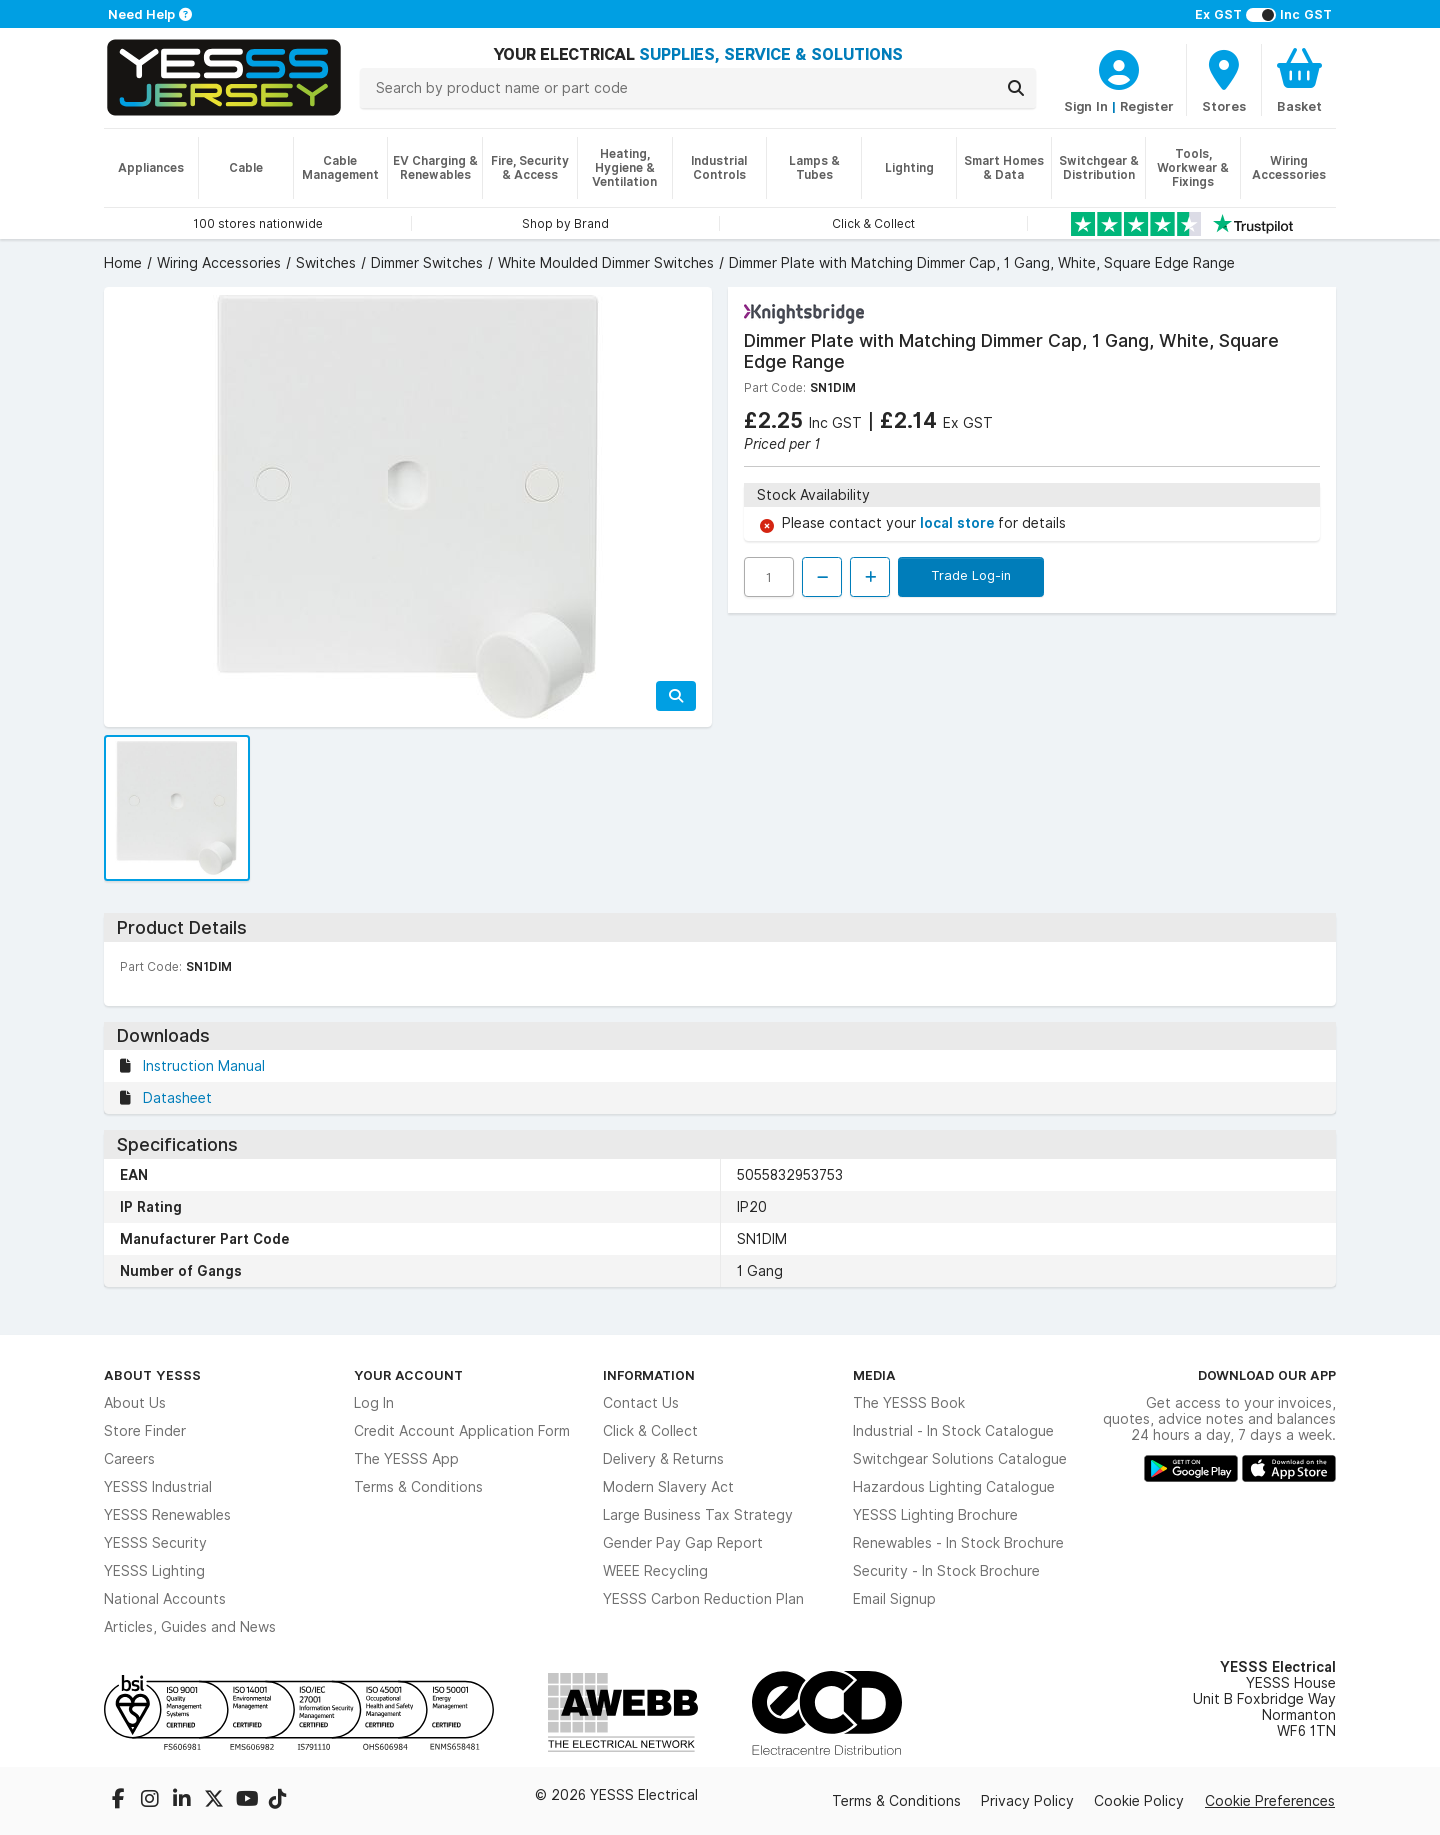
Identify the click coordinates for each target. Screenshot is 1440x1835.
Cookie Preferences (1270, 1801)
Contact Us (641, 1403)
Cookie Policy (1139, 1801)
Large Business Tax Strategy (698, 1515)
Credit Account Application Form (462, 1431)
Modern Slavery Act (668, 1487)
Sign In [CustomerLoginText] (1086, 106)
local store (959, 523)
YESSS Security (155, 1543)
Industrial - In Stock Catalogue (953, 1431)
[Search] (1016, 88)
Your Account (408, 1375)
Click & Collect (650, 1431)
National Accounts (165, 1599)
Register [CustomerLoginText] (1147, 106)
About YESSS (152, 1375)
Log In (374, 1403)
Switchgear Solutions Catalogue (960, 1459)
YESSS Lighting (154, 1571)
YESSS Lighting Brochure (935, 1515)
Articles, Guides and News (190, 1627)
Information (649, 1375)
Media (874, 1375)
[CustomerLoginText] (1119, 67)
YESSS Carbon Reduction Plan (703, 1599)
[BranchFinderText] (1224, 80)
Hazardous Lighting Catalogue (954, 1487)
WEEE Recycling (655, 1571)
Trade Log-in (971, 575)
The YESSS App (406, 1459)
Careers (129, 1459)
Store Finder (145, 1431)
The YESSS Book (909, 1403)
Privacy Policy (1027, 1801)
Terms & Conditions (418, 1487)
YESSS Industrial (158, 1487)
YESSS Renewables (167, 1515)
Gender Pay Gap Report (683, 1543)
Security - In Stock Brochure (946, 1571)
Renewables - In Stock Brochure (958, 1543)
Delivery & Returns (663, 1459)
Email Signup (894, 1599)
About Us (135, 1403)
